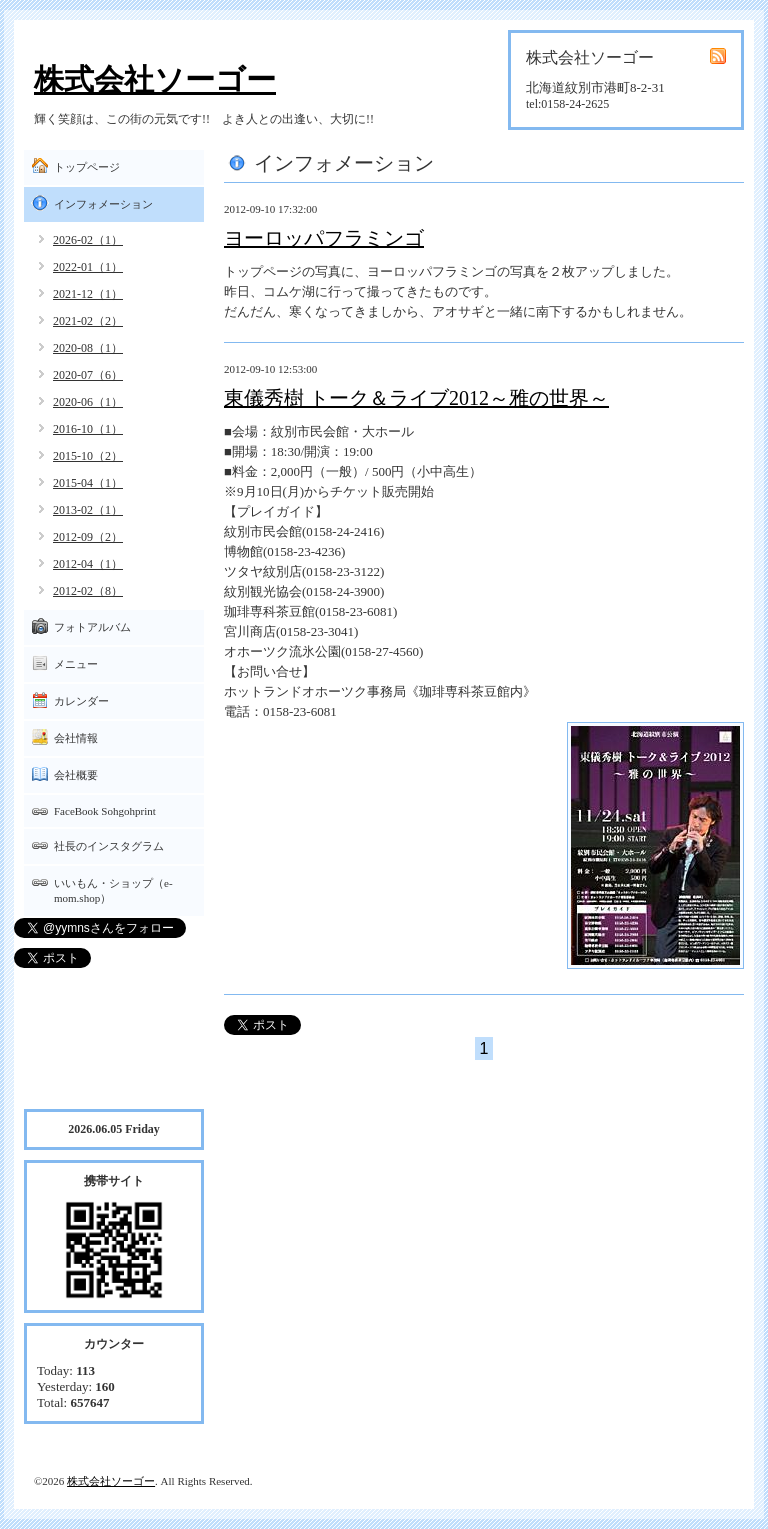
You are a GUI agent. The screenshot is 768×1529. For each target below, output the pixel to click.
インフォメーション (103, 204)
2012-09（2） (88, 537)
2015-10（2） (88, 456)
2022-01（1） (88, 267)
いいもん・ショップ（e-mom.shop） (113, 890)
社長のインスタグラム (109, 846)
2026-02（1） (88, 240)
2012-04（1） (88, 564)
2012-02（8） (88, 591)
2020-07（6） (88, 375)
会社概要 (76, 775)
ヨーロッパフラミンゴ (324, 238)
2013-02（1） (88, 510)
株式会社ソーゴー (155, 79)
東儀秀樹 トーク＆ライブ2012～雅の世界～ (416, 398)
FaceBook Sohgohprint (105, 811)
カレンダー (81, 701)
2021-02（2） (88, 321)
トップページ (87, 167)
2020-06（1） (88, 402)
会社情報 (76, 738)
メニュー (76, 664)
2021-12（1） (88, 294)
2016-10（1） (88, 429)
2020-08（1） (88, 348)
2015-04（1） (88, 483)
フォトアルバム (92, 627)
